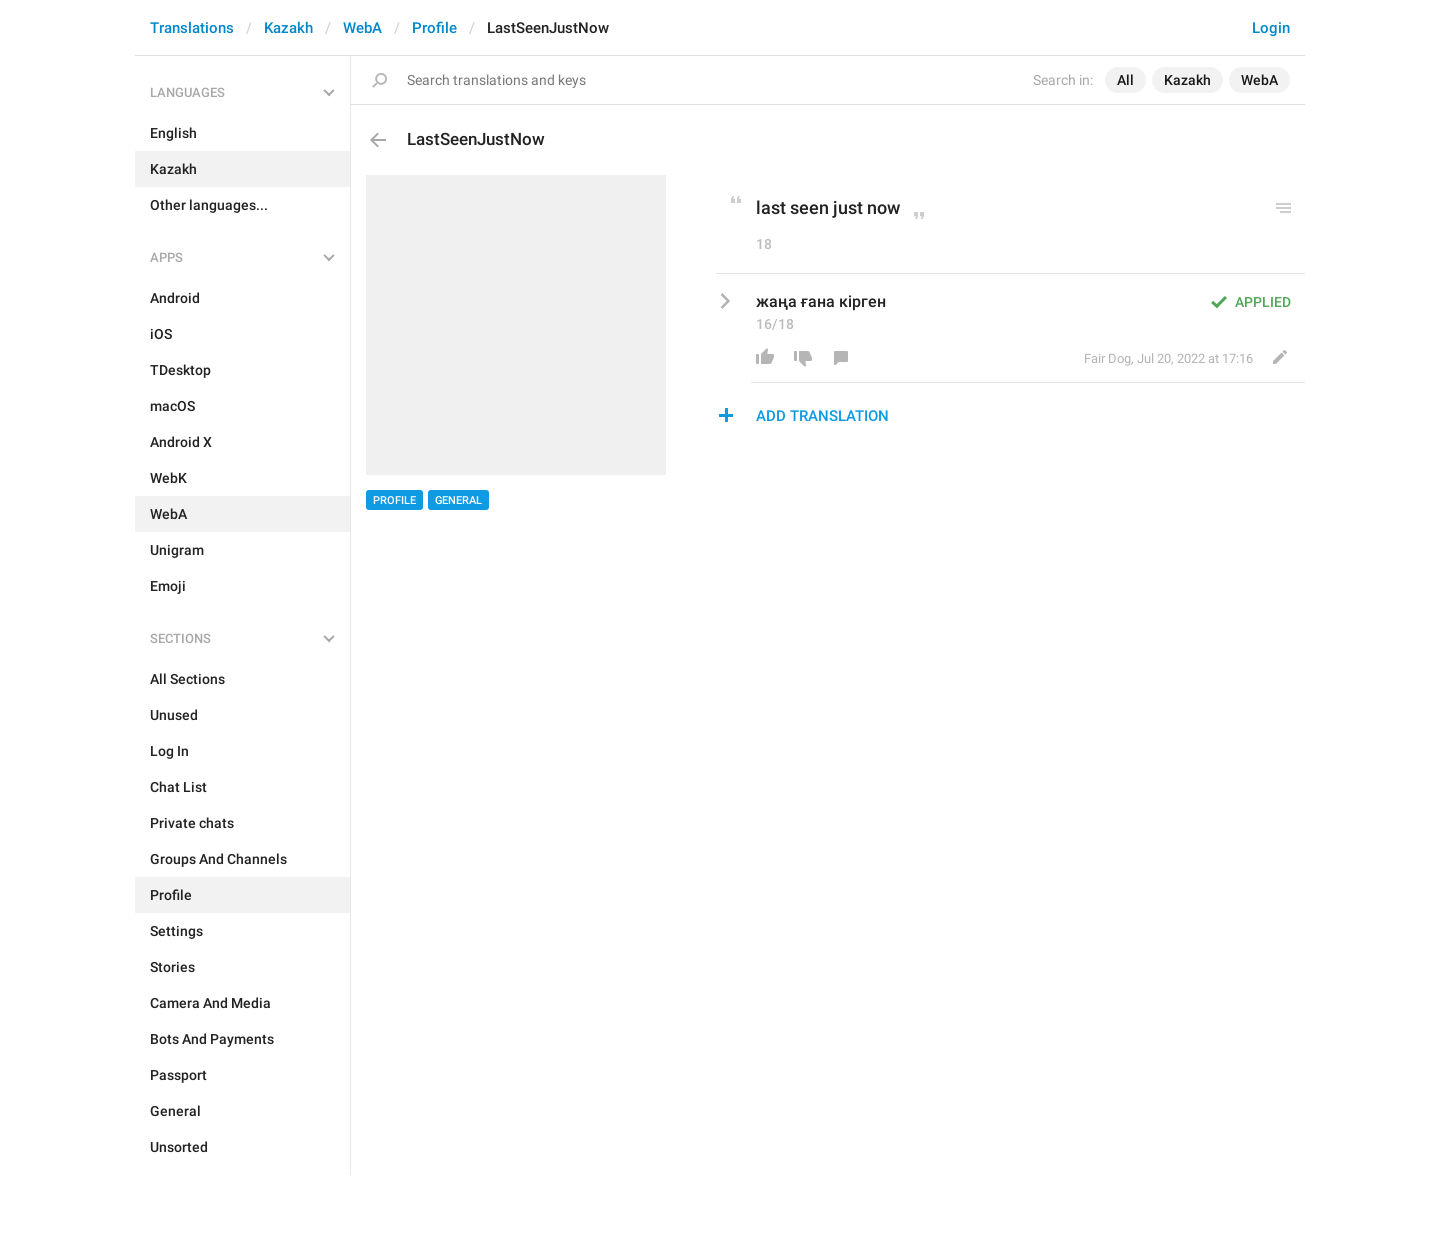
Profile (434, 28)
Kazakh (288, 28)
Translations (192, 28)
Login (1271, 28)
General (458, 500)
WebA (362, 28)
